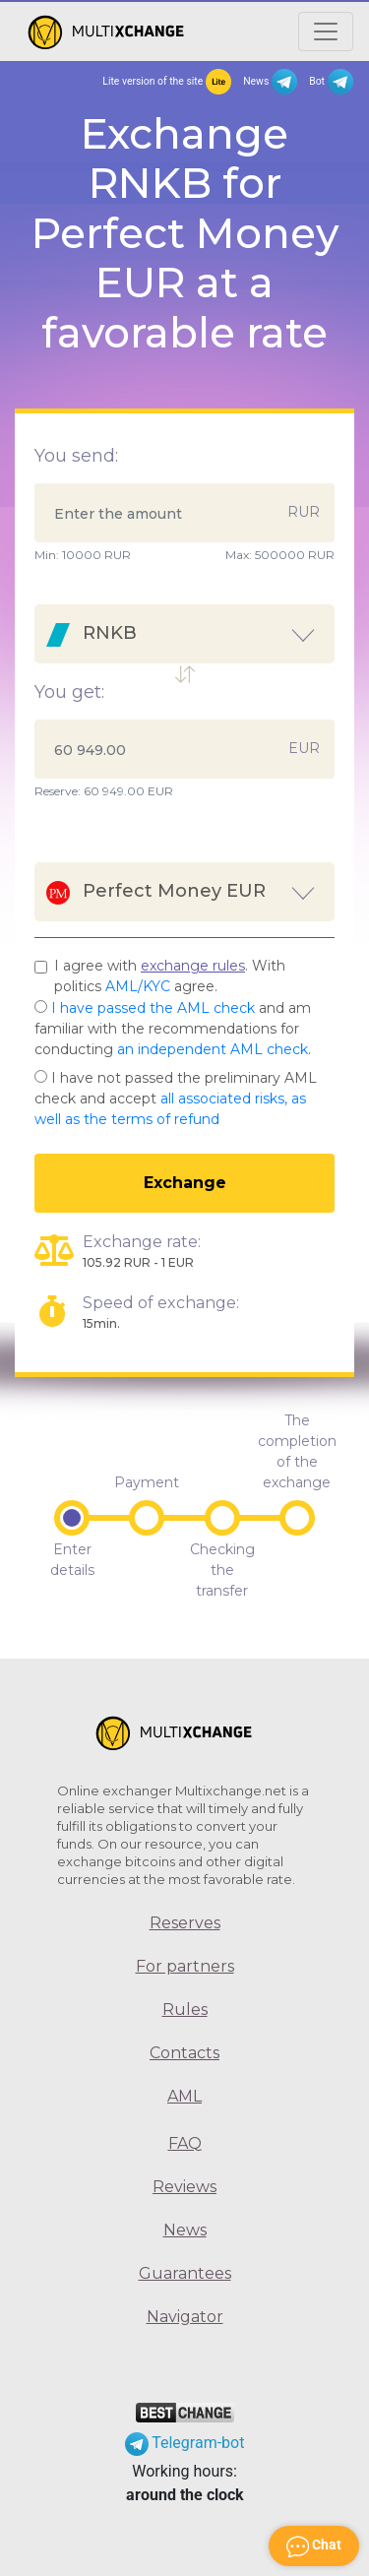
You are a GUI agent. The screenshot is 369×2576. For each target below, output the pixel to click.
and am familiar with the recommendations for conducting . (172, 1028)
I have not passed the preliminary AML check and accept (175, 1098)
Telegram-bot (185, 2442)
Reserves (185, 1923)
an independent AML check (212, 1049)
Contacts (184, 2052)
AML (184, 2096)
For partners (185, 1966)
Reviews (184, 2186)
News (270, 81)
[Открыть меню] (325, 31)
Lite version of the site (166, 81)
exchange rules (193, 965)
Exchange (185, 1182)
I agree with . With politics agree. (169, 976)
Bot (331, 81)
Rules (185, 2009)
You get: (69, 692)
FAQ (185, 2143)
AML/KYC (137, 986)
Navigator (185, 2316)
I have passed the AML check (153, 1008)
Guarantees (185, 2273)
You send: (76, 456)
